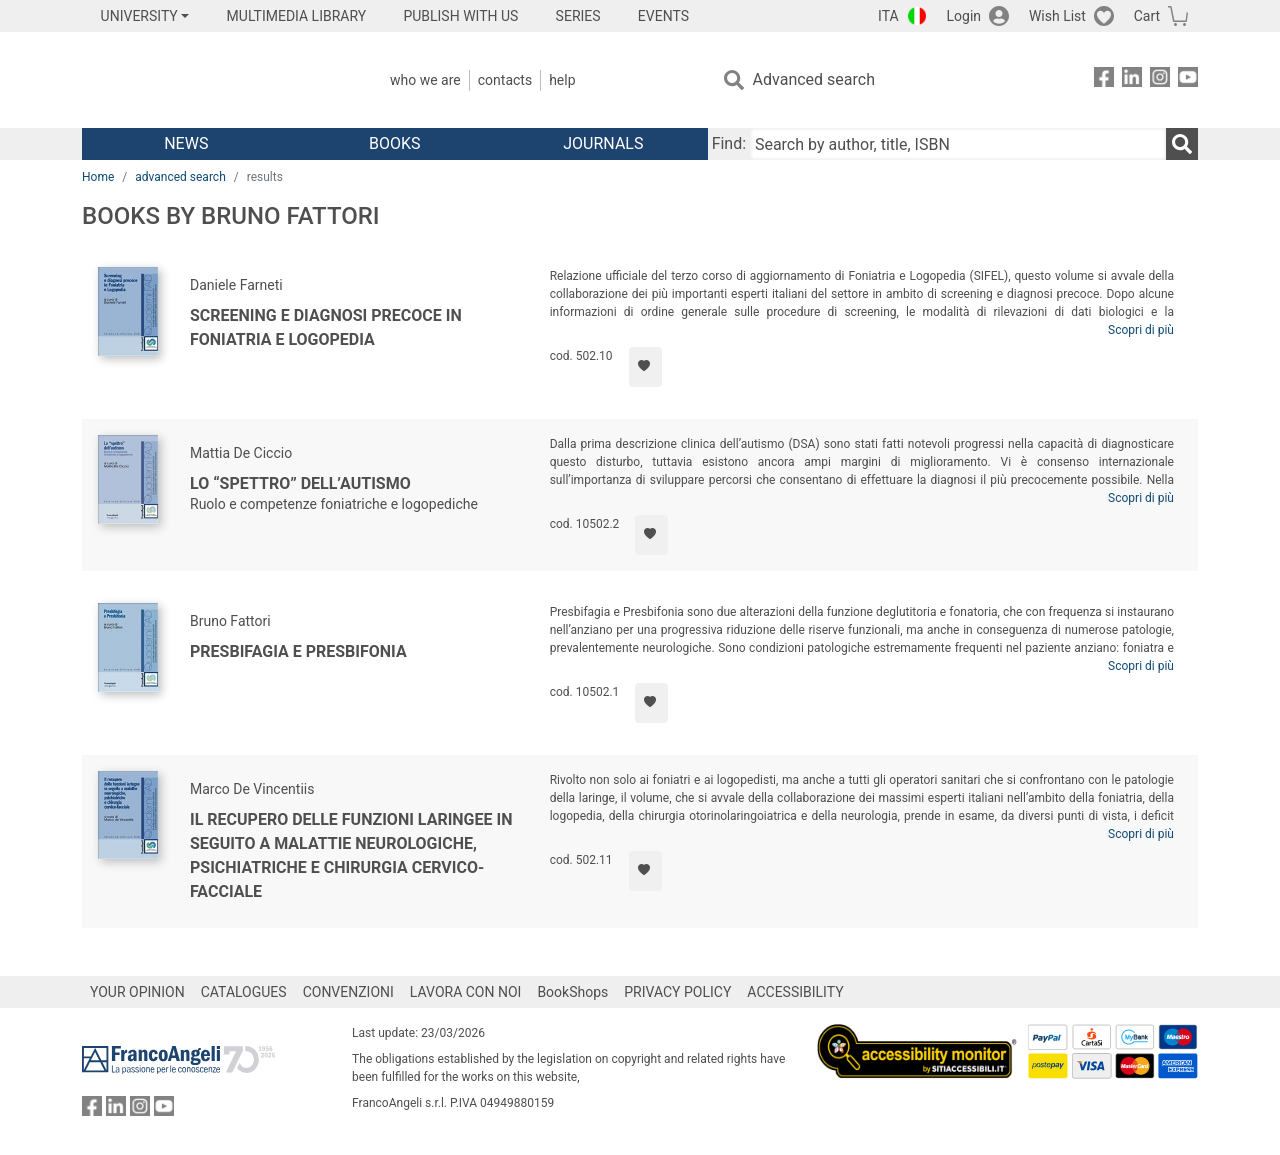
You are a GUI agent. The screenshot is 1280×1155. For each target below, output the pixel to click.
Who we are (425, 80)
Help (562, 80)
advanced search (180, 177)
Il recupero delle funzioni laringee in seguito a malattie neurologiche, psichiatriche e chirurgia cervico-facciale (351, 855)
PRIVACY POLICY (677, 992)
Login (964, 16)
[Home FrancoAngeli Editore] (214, 80)
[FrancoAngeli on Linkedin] (1132, 80)
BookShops (572, 992)
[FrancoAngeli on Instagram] (1160, 80)
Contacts (505, 80)
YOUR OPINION (137, 992)
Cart (1147, 16)
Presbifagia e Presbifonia (298, 651)
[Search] (1182, 144)
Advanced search (814, 79)
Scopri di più (1141, 330)
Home (98, 177)
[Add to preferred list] (645, 367)
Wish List (1057, 16)
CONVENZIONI (348, 992)
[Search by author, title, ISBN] (958, 144)
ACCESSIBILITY (795, 992)
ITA (888, 16)
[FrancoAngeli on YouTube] (1188, 80)
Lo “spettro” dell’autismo (300, 483)
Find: (729, 143)
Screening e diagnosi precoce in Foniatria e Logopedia (326, 327)
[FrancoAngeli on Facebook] (1104, 80)
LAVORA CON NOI (466, 992)
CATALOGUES (244, 992)
